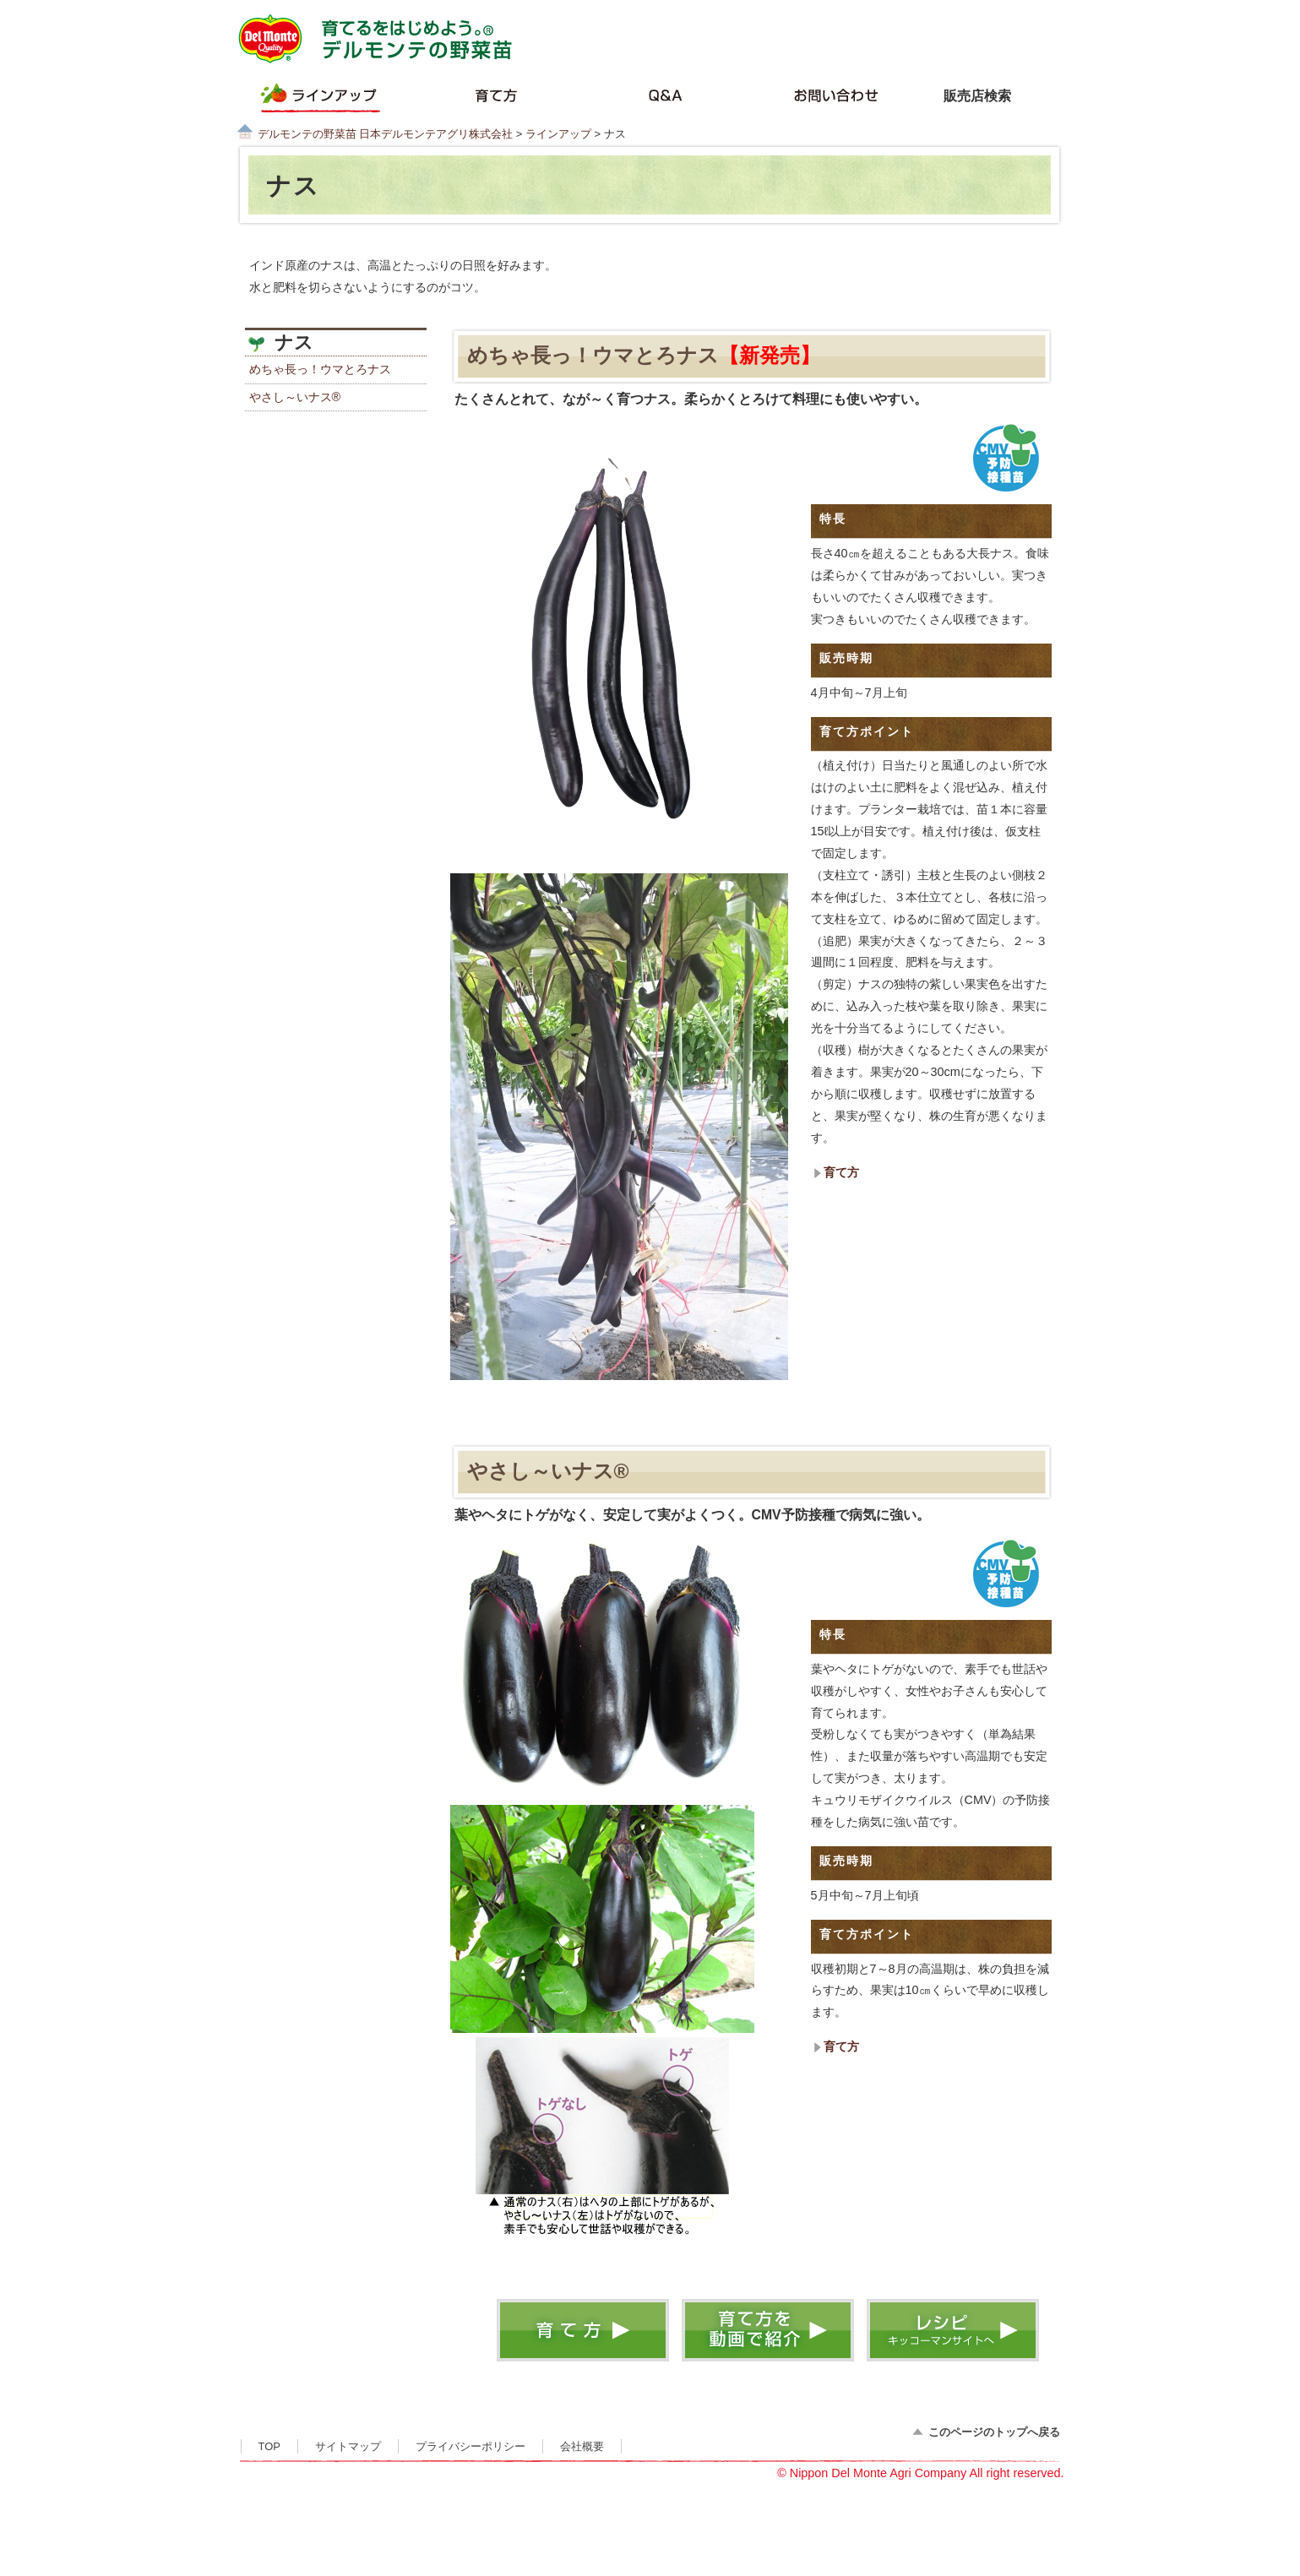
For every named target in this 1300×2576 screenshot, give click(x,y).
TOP (269, 2446)
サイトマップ (348, 2446)
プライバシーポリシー (470, 2446)
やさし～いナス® (295, 397)
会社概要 (582, 2446)
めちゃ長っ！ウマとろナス (320, 369)
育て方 (841, 1172)
